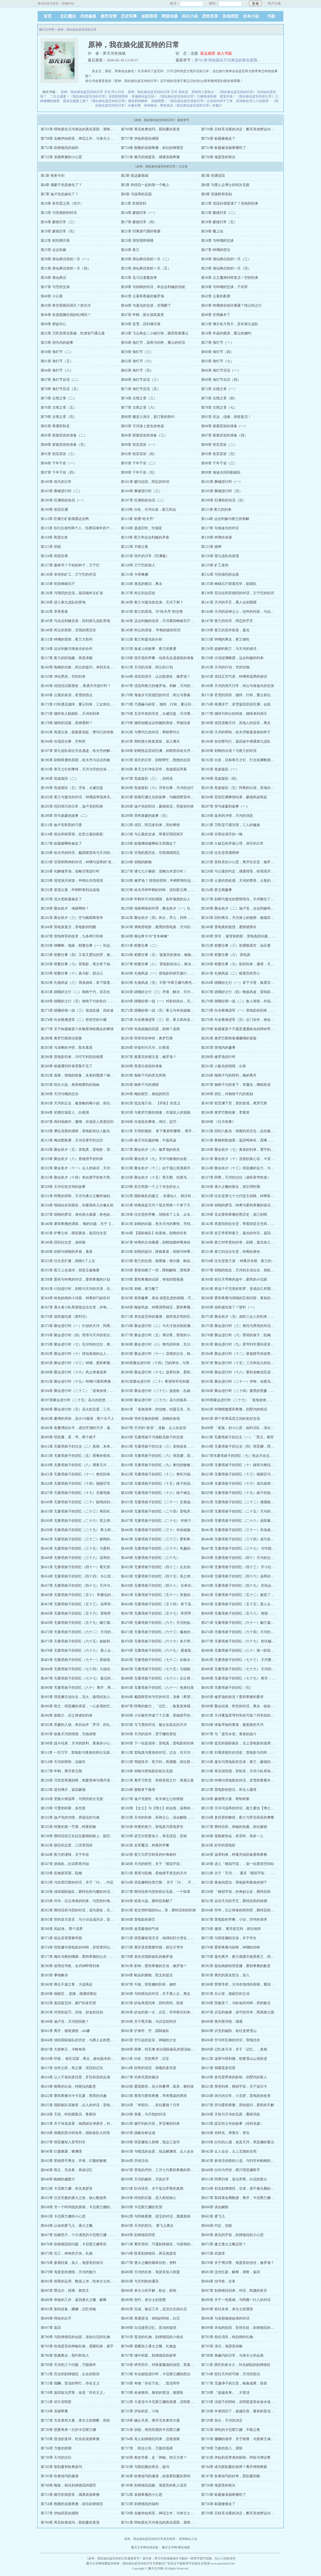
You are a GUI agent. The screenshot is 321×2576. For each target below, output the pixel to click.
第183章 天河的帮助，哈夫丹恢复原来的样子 (236, 732)
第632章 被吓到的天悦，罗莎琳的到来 (150, 2123)
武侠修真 (88, 16)
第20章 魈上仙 (212, 231)
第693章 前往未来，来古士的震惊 (227, 2309)
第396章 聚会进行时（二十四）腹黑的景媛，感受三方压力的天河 (251, 1391)
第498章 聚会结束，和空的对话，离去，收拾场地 (239, 1706)
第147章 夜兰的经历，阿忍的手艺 (227, 621)
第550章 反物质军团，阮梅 (61, 1873)
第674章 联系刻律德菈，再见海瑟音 (148, 2253)
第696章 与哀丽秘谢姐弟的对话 (225, 2318)
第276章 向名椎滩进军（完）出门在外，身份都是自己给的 (246, 1020)
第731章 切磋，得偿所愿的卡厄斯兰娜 (150, 2430)
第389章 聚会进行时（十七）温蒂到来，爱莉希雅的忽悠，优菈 (169, 1372)
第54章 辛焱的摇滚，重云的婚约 (226, 333)
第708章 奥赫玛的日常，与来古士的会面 (232, 2355)
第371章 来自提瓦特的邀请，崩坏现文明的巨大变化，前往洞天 (169, 1316)
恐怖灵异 (210, 16)
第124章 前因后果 (54, 556)
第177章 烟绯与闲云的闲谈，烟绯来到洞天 (234, 714)
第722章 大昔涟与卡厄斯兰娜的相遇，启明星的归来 (161, 2402)
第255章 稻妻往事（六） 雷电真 (225, 955)
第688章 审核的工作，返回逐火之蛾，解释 (74, 2300)
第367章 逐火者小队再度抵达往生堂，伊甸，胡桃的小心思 (86, 1307)
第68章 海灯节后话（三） (140, 380)
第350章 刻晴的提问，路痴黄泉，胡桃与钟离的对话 (161, 1252)
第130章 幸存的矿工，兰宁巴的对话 (68, 574)
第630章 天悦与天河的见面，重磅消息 (230, 2114)
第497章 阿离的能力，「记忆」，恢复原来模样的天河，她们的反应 (173, 1706)
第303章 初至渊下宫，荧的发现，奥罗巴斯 (234, 1103)
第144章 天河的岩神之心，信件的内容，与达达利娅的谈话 (246, 611)
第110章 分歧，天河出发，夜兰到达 (148, 509)
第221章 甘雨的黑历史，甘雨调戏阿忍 (150, 853)
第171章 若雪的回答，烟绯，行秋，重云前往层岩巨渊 (243, 695)
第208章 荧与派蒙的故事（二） (65, 816)
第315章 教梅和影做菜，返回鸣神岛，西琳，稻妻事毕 (243, 1140)
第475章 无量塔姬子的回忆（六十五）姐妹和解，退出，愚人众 (89, 1641)
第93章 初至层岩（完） (219, 454)
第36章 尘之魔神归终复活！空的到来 (229, 278)
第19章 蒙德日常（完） (59, 231)
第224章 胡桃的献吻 (136, 862)
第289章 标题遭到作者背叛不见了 (67, 1066)
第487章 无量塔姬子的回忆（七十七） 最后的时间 (79, 1678)
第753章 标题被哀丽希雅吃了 (223, 148)
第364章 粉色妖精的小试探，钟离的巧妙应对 (75, 1298)
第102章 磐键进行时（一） (222, 482)
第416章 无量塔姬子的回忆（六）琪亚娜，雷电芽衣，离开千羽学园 (173, 1456)
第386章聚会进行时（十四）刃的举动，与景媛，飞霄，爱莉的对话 (172, 1363)
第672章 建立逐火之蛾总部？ (223, 2244)
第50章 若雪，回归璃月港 (140, 324)
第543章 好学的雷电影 (218, 1845)
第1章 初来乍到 (52, 175)
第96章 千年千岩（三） (219, 463)
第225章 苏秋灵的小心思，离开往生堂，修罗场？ (239, 862)
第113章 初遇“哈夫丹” (137, 519)
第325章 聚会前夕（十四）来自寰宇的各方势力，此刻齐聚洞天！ (91, 1177)
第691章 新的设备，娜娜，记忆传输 (68, 2309)
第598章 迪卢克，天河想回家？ (65, 2021)
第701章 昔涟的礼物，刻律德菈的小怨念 (152, 2337)
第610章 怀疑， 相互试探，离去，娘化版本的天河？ (81, 2059)
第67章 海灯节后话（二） (60, 380)
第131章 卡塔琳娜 (134, 574)
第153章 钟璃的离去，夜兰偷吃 (225, 639)
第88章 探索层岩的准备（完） (64, 445)
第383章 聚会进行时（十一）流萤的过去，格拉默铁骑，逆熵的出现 (173, 1354)
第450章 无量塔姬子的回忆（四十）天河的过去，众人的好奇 (248, 1558)
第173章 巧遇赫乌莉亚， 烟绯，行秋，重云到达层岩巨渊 (165, 704)
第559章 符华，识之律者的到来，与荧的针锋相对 (79, 1901)
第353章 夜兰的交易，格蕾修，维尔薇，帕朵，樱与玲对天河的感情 (173, 1261)
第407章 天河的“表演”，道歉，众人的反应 (153, 1428)
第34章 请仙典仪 (53, 278)
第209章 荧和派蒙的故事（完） (145, 816)
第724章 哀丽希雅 (54, 2411)
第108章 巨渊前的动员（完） (223, 500)
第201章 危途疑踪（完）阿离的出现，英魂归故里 (239, 788)
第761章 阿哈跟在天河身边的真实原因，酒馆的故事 (81, 129)
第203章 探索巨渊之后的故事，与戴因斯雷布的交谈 (161, 797)
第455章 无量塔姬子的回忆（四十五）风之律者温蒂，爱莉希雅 (169, 1576)
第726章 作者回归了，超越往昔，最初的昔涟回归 (239, 2411)
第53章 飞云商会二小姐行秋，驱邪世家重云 (155, 333)
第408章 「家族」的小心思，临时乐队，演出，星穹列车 (244, 1428)
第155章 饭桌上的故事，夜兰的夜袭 (148, 649)
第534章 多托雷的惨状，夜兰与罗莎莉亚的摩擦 (237, 1817)
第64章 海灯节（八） (57, 370)
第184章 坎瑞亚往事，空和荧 (63, 741)
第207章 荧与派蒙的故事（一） (225, 806)
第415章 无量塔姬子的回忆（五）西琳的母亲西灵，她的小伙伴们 (91, 1456)
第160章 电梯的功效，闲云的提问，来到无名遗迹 (79, 667)
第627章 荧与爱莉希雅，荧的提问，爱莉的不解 (237, 2105)
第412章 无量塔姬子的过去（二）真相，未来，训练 (81, 1446)
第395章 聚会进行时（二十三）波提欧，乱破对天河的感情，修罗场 (173, 1391)
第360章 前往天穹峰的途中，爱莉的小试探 (234, 1279)
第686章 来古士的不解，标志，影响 (148, 2290)
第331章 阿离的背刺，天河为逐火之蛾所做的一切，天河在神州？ (91, 1196)
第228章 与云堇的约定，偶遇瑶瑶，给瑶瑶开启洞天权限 (244, 871)
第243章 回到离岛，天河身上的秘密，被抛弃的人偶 (241, 918)
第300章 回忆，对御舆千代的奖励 (227, 1094)
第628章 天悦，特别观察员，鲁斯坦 (68, 2114)
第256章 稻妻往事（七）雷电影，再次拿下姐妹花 (79, 964)
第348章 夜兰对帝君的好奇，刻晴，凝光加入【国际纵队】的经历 (251, 1242)
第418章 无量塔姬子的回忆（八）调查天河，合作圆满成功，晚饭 (91, 1465)
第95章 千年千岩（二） (139, 463)
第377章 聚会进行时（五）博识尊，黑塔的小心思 (159, 1335)
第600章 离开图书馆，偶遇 (222, 2021)
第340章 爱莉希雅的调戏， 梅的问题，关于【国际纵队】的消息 (90, 1224)
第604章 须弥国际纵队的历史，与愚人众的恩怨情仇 (81, 2040)
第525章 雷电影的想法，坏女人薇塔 (229, 1790)
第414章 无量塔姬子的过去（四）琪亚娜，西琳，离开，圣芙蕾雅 (251, 1446)
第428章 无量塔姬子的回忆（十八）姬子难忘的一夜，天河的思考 (171, 1493)
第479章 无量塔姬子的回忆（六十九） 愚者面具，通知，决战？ (170, 1650)
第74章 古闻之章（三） (139, 398)
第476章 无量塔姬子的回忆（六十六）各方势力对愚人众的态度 (169, 1641)
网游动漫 (170, 16)
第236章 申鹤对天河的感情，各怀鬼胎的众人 (155, 899)
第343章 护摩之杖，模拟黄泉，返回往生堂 (74, 1233)
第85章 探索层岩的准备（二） (64, 435)
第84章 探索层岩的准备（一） (224, 426)
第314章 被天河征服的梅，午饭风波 (148, 1140)
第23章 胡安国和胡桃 (137, 240)
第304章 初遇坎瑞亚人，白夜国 (65, 1112)
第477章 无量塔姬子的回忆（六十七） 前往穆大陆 (239, 1641)
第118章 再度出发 (54, 537)
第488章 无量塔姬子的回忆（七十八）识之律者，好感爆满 (166, 1678)
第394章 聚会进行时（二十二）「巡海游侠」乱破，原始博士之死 (91, 1391)
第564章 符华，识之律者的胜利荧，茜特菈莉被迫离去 (243, 1910)
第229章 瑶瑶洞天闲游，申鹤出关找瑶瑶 (72, 880)
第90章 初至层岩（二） (219, 445)
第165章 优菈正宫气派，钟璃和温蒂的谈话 (234, 676)
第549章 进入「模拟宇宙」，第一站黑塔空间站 (237, 1864)
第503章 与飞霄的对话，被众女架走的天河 (154, 1725)
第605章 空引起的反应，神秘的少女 (148, 2040)
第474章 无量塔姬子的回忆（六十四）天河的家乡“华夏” (244, 1632)
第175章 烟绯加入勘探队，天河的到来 (70, 714)
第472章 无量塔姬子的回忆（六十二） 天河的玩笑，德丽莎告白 (90, 1632)
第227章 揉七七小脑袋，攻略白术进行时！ (154, 871)
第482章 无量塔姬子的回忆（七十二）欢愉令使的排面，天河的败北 (173, 1660)
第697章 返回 (51, 2328)
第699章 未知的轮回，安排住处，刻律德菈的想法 (239, 2328)
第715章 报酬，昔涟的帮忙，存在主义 (70, 2383)
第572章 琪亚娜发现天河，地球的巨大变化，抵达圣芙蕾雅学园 (169, 1938)
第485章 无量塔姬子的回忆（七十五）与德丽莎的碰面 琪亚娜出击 (172, 1669)
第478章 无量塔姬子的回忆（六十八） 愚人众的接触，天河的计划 (91, 1650)
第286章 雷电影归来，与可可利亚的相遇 (72, 1057)
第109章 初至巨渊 (54, 509)
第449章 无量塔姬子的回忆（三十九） (150, 1558)
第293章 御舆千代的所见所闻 (143, 1075)
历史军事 (129, 16)
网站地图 (184, 2547)
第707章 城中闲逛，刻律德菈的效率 (148, 2355)
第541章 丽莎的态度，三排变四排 (67, 1845)
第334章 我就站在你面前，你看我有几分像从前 (77, 1205)
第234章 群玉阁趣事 (216, 890)
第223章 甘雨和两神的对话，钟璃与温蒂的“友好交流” (82, 862)
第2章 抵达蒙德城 (134, 175)
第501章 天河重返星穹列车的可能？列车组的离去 (239, 1715)
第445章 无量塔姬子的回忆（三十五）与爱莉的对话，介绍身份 (89, 1548)
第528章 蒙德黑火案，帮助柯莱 (225, 1799)
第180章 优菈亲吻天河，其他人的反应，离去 (236, 723)
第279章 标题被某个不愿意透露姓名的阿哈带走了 (239, 1029)
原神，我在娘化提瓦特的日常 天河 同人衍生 (92, 92)
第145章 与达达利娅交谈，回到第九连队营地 (75, 621)
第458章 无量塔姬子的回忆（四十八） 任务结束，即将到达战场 (170, 1585)
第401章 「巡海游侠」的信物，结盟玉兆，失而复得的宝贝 (166, 1409)
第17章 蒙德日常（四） (139, 222)
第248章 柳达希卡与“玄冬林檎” (145, 936)
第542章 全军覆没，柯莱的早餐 (145, 1845)
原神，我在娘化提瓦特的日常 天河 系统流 (158, 92)
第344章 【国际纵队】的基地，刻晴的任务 (154, 1233)
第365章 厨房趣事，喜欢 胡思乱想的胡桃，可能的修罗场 (165, 1298)
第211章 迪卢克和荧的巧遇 (61, 825)
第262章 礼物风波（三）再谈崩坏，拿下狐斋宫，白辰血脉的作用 (91, 983)
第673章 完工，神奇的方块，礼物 (67, 2253)
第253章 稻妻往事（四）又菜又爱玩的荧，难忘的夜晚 (82, 955)
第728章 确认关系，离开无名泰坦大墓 (150, 2420)
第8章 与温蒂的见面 (136, 194)
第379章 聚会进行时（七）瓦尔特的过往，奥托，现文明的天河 (89, 1344)
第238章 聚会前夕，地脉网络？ (65, 908)
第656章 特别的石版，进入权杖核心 (148, 2198)
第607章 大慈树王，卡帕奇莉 (63, 2049)
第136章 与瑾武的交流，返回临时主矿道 (72, 593)
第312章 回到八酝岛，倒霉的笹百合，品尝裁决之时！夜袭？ (248, 1131)
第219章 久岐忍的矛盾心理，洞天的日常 (232, 843)
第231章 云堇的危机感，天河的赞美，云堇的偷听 (239, 880)
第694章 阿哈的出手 (56, 2318)
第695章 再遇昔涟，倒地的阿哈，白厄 (150, 2318)
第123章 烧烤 (211, 547)
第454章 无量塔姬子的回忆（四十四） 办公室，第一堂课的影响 (90, 1576)
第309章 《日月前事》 (218, 1122)
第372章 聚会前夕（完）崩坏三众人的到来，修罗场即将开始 (248, 1316)
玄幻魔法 (68, 16)
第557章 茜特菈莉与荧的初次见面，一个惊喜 (155, 1892)
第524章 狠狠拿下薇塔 (138, 1790)
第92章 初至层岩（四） (139, 454)
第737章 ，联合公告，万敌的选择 (147, 2448)
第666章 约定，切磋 (216, 2226)
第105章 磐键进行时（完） (222, 491)
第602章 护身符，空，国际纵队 (145, 2031)
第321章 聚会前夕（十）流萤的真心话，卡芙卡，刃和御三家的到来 (253, 1159)
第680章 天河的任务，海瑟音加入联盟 (150, 2272)
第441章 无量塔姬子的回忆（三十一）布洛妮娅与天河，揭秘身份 (251, 1530)
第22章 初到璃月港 (55, 240)
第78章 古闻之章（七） (219, 407)
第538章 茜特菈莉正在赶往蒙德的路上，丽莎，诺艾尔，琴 (86, 1836)
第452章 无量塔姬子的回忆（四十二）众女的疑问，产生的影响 (169, 1567)
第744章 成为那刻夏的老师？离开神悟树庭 (234, 2467)
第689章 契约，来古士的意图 (143, 2300)
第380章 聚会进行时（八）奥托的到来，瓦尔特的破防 (162, 1344)
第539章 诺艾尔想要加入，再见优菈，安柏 (154, 1836)
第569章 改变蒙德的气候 (140, 1929)
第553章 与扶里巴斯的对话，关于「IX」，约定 (77, 1882)
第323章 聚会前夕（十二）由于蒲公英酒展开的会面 (161, 1168)
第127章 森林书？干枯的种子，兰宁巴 (70, 565)
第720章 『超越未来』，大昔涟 (225, 2392)
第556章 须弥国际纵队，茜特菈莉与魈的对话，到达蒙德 (84, 1892)
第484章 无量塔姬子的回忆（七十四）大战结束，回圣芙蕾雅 (88, 1669)
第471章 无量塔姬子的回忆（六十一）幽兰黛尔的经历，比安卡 (250, 1623)
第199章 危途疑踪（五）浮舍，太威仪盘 (72, 788)
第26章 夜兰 (130, 250)
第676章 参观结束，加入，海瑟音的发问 (72, 2263)
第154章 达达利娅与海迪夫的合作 (67, 649)
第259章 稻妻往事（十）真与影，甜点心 (72, 973)
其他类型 (230, 16)
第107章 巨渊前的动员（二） (143, 500)
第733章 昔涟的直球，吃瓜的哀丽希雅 (70, 2439)
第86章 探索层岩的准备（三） (144, 435)
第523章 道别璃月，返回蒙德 (63, 1790)
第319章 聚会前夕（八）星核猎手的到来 (72, 1159)
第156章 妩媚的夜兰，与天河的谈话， (230, 649)
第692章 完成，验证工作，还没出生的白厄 (154, 2309)
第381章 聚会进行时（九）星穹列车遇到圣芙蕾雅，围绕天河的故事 (253, 1344)
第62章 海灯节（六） (137, 361)
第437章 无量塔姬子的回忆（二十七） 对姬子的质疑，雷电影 (168, 1521)
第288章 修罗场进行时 (218, 1057)
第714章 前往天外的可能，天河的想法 (230, 2374)
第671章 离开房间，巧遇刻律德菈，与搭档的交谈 (159, 2244)
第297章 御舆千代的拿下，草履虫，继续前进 (236, 1085)
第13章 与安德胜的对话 (59, 213)
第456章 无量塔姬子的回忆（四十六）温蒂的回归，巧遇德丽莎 (250, 1576)
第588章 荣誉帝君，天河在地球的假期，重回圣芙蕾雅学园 (246, 1984)
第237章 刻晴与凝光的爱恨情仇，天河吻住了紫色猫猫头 (244, 899)
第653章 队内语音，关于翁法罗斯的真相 (152, 2188)
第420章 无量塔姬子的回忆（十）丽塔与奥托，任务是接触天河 (250, 1465)
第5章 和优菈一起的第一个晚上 (145, 185)
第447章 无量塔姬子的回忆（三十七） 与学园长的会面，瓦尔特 (250, 1548)
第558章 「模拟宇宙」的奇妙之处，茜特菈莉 (236, 1892)
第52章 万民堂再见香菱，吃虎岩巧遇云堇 (73, 333)
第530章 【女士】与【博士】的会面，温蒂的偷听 (159, 1808)
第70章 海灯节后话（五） (60, 389)
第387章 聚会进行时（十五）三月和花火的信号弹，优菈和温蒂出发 (253, 1363)
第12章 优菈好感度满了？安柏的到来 (229, 203)
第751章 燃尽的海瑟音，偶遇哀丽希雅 (150, 157)
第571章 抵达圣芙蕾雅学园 (61, 1938)
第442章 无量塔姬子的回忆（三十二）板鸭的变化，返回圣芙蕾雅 (91, 1539)
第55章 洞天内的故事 (57, 342)
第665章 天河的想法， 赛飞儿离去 (147, 2226)
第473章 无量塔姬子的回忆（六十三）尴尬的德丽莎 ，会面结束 (170, 1632)
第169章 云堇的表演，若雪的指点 (67, 695)
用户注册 (274, 3)
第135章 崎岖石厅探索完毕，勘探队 (229, 584)
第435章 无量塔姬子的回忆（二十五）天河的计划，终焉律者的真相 (253, 1511)
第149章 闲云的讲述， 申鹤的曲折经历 (151, 630)
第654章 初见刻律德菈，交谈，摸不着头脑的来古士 (241, 2188)
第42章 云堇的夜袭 (215, 296)
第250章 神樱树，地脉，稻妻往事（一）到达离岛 (79, 945)
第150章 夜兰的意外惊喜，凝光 (225, 630)
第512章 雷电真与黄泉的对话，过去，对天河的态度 (161, 1752)
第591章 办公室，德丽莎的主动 (225, 1994)
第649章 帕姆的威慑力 (58, 2179)
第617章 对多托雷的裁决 (140, 2077)
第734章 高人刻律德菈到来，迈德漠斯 (150, 2439)
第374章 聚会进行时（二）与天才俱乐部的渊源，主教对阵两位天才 (173, 1326)
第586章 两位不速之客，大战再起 (67, 1984)
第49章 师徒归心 (53, 324)
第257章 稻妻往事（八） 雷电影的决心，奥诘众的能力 (163, 964)
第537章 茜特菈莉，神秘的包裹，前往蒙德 (234, 1827)
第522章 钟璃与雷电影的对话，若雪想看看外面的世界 (243, 1780)
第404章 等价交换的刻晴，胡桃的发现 (150, 1418)
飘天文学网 (46, 29)
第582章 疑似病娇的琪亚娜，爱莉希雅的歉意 (236, 1966)
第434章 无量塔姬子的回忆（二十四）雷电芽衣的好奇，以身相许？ (173, 1511)
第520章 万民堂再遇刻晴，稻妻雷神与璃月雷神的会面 (82, 1780)
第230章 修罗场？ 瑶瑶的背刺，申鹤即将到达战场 (159, 880)
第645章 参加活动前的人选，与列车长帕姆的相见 (239, 2161)
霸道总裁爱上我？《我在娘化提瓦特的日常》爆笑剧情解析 (105, 101)
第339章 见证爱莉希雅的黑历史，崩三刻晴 (234, 1214)
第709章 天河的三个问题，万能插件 (68, 2365)
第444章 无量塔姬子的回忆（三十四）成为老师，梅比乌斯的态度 (251, 1539)
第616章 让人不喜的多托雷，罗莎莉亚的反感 (75, 2077)
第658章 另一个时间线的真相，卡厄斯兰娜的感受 (79, 2207)
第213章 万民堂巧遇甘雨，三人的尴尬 (230, 825)
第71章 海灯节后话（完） (140, 389)
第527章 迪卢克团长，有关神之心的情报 (152, 1799)
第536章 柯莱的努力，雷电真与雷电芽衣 (152, 1827)
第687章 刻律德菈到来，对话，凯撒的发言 (234, 2290)
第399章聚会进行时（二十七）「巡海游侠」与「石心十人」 (247, 1400)
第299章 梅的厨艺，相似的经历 (145, 1094)
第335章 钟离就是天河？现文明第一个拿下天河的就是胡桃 (166, 1205)
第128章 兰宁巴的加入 (138, 565)
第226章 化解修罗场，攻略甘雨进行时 (70, 871)
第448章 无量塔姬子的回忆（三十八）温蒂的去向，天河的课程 (89, 1558)
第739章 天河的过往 (56, 2457)
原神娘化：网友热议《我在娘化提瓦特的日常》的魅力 (183, 105)
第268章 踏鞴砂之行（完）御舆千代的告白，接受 (79, 1001)
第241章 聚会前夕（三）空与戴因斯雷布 (72, 918)
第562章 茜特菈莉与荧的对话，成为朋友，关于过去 (81, 1910)
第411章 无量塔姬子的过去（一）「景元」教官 (237, 1437)
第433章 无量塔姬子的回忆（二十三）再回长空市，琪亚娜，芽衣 (91, 1511)
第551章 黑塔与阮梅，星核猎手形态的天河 (154, 1873)
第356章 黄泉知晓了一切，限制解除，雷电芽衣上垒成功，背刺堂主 (173, 1270)
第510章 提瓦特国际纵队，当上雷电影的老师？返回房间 (244, 1743)
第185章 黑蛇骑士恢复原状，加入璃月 (150, 741)
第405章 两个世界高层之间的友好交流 (230, 1418)
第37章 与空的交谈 (55, 287)
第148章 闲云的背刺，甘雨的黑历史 (68, 630)
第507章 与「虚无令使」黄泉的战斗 (229, 1734)
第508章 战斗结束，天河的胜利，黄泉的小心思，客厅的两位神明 (91, 1743)
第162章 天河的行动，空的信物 (225, 667)
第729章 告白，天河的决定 (222, 2420)
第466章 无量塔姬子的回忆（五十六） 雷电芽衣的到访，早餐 (88, 1613)
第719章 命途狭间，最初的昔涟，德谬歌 (152, 2392)
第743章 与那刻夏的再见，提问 (145, 2467)
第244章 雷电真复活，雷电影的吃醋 (68, 927)
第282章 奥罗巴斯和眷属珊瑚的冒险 (229, 1038)
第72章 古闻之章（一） (219, 389)
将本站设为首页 (48, 3)
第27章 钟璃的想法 (215, 250)
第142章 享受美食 (54, 611)
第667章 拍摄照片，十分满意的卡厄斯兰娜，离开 (79, 2235)
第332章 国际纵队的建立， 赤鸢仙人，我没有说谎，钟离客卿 (168, 1196)
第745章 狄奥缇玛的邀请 (59, 2476)
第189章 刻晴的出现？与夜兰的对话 (229, 751)
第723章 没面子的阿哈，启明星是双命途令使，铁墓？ (243, 2402)
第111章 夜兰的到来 (216, 509)
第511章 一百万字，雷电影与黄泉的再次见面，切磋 (80, 1752)
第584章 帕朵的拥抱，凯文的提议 (147, 1975)
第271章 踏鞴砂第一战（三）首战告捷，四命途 (77, 1010)
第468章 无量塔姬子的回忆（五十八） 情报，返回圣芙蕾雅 (246, 1613)
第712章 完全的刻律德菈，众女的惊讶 (70, 2374)
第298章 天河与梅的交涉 (59, 1094)
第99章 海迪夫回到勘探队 (221, 472)
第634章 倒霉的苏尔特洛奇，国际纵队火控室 (75, 2133)
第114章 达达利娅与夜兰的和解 (225, 519)
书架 (271, 16)
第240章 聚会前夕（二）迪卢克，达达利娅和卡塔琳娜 (243, 908)
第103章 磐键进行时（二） (61, 491)
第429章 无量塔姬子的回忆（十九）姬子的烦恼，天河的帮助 (248, 1493)
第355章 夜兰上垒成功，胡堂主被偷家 (70, 1270)
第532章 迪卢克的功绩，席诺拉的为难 (70, 1817)
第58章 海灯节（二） (57, 352)
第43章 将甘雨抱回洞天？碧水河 (66, 305)
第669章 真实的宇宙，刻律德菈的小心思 (232, 2235)
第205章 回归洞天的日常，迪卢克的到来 (72, 806)
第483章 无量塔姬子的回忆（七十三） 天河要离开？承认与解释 (250, 1660)
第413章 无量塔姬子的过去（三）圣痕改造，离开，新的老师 (168, 1446)
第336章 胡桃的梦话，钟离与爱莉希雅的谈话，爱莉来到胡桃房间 (251, 1205)
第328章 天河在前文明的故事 (63, 1187)
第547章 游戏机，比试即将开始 (65, 1864)
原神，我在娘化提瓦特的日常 (77, 29)
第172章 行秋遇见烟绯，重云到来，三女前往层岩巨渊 (82, 704)
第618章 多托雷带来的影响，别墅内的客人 (234, 2077)
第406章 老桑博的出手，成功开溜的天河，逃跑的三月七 (84, 1428)
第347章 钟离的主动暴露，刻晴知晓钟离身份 (155, 1242)
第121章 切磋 (51, 547)
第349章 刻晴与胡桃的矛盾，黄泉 (67, 1252)
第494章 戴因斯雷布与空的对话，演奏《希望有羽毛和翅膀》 (168, 1697)
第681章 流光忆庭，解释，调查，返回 (230, 2272)
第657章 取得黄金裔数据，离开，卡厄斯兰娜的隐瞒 (241, 2198)
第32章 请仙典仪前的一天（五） (146, 268)
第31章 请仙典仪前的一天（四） (66, 268)
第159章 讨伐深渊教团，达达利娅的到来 (232, 658)
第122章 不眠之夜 (134, 547)
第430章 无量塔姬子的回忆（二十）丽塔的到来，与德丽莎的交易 (91, 1502)
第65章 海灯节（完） (137, 370)
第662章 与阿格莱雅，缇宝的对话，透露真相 (155, 2216)
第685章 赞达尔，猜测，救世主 (65, 2290)
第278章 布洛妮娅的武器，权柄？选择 (150, 1029)
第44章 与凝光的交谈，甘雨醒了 (146, 305)
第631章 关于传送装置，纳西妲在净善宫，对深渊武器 (82, 2123)
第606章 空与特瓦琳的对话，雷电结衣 (230, 2040)
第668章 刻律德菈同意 (138, 2235)
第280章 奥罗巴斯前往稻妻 (61, 1038)
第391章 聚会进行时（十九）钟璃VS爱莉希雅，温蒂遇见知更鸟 (90, 1381)
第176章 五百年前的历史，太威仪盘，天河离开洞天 (161, 714)
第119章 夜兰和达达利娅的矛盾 (145, 537)
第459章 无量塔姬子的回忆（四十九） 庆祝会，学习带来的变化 (250, 1585)
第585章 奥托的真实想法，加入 (225, 1975)
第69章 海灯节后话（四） (221, 380)
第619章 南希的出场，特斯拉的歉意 (68, 2086)
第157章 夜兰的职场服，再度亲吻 (67, 658)
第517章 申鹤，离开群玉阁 (61, 1771)
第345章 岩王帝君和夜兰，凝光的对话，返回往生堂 (241, 1233)
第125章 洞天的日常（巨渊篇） (145, 556)
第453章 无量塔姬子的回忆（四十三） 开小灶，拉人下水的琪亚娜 (252, 1567)
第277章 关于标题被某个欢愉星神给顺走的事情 (77, 1029)
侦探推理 (149, 16)
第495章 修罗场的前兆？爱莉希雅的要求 (232, 1697)
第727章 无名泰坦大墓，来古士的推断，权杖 (75, 2420)
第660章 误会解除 (214, 2207)
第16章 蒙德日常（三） (59, 222)
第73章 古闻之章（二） (59, 398)
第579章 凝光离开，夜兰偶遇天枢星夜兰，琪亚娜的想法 (244, 1957)
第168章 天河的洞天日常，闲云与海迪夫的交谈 (237, 686)
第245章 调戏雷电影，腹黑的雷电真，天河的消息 (159, 927)
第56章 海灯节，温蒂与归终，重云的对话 (153, 342)
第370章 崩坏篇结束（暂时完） (65, 1316)
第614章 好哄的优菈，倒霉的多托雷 (148, 2068)
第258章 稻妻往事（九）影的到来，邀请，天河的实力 (243, 964)
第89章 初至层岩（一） (139, 445)
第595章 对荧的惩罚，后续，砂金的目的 (72, 2012)
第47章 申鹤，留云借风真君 (142, 315)
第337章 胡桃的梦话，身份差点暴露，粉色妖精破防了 (82, 1214)
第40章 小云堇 (52, 296)
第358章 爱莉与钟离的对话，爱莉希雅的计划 (75, 1279)
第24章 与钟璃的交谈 (217, 240)
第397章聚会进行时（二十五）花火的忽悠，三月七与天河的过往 (91, 1400)
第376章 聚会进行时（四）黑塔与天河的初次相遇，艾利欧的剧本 (91, 1335)
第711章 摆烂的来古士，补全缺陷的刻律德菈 (235, 2365)
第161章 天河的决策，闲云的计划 (147, 667)
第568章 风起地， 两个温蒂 (62, 1929)
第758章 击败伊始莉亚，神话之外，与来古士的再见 (81, 138)
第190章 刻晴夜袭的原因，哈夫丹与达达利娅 (75, 760)
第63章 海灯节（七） (217, 361)
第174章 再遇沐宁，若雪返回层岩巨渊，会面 (236, 704)
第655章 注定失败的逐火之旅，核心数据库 (74, 2198)
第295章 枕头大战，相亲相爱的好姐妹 (70, 1085)
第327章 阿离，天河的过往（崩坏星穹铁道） (236, 1177)
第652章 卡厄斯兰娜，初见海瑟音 (67, 2188)
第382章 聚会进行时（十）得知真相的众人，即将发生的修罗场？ (91, 1354)
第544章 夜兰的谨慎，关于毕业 (65, 1854)
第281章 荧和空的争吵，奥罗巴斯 (147, 1038)
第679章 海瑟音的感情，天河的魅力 (68, 2272)
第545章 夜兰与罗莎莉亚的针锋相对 (148, 1854)
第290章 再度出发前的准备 (141, 1066)
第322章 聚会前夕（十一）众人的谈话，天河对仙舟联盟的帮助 (89, 1168)
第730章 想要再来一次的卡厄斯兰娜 (68, 2430)
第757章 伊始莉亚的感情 (140, 138)
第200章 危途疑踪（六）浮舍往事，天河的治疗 (157, 788)
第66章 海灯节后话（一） (221, 370)
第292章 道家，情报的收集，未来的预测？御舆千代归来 (84, 1075)
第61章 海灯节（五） (57, 361)
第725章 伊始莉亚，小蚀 (140, 2411)
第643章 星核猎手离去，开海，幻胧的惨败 (74, 2161)
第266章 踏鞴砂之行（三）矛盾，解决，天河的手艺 (161, 992)
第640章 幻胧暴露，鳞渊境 (61, 2151)
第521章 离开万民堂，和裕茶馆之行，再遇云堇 (157, 1780)
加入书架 (224, 53)
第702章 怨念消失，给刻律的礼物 (227, 2337)
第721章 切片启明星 (56, 2402)
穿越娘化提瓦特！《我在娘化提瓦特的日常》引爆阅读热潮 (174, 96)
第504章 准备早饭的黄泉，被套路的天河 (232, 1725)
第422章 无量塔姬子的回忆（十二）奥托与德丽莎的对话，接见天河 (173, 1474)
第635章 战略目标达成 (138, 2133)
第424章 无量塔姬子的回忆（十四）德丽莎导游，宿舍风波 (86, 1483)
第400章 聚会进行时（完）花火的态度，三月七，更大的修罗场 (89, 1409)
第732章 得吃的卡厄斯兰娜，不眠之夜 (230, 2430)
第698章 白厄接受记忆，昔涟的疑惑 (148, 2328)
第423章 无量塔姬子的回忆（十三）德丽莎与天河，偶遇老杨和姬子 (253, 1474)
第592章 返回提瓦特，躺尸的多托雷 (68, 2003)
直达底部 (207, 53)
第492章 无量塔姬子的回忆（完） (227, 1688)
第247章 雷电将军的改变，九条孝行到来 (72, 936)
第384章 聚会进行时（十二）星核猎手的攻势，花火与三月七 (248, 1354)
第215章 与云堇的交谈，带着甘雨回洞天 (152, 834)
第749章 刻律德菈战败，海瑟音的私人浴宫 (154, 2485)
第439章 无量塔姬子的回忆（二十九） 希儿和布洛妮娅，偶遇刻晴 (91, 1530)
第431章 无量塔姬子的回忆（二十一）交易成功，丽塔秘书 (166, 1502)
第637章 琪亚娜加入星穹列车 (63, 2142)
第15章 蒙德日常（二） (219, 213)
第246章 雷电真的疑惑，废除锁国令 (229, 927)
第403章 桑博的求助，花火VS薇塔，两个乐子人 (77, 1418)
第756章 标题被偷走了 (218, 138)
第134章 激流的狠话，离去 (141, 584)
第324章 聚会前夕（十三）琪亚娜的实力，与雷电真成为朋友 (248, 1168)
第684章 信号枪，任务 (218, 2281)
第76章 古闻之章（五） (59, 407)
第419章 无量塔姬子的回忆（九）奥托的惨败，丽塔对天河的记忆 (171, 1465)
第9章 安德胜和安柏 (216, 194)
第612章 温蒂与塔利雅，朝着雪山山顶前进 (234, 2059)
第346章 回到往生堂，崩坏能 (63, 1242)
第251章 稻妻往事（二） (140, 945)
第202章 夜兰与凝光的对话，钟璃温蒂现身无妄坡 (79, 797)
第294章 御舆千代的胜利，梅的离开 (229, 1075)
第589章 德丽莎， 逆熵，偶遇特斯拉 (69, 1994)
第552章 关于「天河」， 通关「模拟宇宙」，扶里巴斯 (243, 1873)
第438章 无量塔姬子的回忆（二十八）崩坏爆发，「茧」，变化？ (251, 1521)
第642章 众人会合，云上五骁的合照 (229, 2151)
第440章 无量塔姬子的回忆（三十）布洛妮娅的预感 (161, 1530)
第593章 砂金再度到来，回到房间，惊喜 (152, 2003)
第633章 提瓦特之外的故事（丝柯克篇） (232, 2123)
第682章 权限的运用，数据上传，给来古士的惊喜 (79, 2281)
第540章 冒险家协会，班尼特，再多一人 (232, 1836)
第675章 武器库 (213, 2253)
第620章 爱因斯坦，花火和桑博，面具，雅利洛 (157, 2086)
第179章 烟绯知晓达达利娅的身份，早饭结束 (155, 723)
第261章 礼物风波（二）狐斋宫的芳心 (230, 973)
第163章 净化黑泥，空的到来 (63, 676)
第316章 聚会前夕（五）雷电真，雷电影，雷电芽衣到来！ (86, 1149)
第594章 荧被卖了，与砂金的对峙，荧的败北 (236, 2003)
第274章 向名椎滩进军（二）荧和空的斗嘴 (74, 1020)
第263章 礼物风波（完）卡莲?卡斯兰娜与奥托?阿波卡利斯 (166, 983)
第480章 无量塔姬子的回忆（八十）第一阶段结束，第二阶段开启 (251, 1650)
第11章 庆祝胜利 (133, 203)
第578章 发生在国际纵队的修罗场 (147, 1957)
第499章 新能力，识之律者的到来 (67, 1715)
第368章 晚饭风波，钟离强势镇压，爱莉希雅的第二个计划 (166, 1307)
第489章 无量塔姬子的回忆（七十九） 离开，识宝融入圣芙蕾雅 (250, 1678)
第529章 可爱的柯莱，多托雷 (63, 1808)
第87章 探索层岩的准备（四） (224, 435)
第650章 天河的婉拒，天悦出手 (145, 2179)
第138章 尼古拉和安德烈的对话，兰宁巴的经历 (237, 593)
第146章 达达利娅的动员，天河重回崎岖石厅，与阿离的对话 (168, 621)
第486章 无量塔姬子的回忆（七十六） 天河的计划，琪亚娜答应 (250, 1669)
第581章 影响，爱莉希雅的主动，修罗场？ (154, 1966)
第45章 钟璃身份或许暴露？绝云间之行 (231, 305)
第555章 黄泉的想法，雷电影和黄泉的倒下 (234, 1882)
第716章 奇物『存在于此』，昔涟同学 (150, 2383)
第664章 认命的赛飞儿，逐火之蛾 (67, 2226)
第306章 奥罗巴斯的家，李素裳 (225, 1112)
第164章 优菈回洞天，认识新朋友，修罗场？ (155, 676)
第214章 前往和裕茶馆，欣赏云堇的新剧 (72, 834)
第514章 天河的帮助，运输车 (63, 1762)
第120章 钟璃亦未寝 (216, 537)
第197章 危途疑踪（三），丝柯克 (147, 778)
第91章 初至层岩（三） (59, 454)
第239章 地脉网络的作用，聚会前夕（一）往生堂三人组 (164, 908)
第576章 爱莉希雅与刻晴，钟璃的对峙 (230, 1947)
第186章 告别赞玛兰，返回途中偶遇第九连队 (236, 741)
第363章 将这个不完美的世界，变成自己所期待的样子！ (244, 1289)
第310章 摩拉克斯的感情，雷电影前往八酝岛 (75, 1131)
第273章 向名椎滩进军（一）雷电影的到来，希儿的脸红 (244, 1010)
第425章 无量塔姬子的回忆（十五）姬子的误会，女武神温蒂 (168, 1483)
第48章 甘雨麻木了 (215, 315)
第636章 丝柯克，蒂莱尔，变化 (225, 2133)
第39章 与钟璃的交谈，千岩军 (224, 287)
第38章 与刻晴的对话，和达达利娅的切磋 (153, 287)
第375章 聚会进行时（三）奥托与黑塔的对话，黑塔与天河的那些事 (253, 1326)
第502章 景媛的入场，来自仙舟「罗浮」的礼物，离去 (82, 1725)
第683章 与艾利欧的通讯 (140, 2281)
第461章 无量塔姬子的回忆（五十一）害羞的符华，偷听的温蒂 (169, 1595)
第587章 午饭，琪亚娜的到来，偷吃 (148, 1984)
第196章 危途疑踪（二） (59, 778)
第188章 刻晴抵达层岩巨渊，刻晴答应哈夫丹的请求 (161, 751)
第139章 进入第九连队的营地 (63, 602)
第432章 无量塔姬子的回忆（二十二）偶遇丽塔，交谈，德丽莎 (250, 1502)
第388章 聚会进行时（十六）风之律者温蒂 (74, 1372)
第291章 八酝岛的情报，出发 (223, 1066)
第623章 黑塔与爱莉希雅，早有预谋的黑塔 (154, 2096)
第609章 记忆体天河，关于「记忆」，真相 (234, 2049)
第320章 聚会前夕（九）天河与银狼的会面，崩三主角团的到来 (169, 1159)
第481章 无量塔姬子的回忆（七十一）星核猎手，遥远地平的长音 (91, 1660)
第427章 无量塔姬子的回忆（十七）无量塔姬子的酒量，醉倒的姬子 (93, 1493)
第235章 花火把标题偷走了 (61, 899)
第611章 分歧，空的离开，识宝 (145, 2059)
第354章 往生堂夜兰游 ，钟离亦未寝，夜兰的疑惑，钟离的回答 (250, 1261)
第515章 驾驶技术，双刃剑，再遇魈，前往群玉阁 (159, 1762)
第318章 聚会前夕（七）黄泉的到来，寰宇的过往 (239, 1149)
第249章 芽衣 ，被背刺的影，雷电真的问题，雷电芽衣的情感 (248, 936)
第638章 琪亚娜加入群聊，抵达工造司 (150, 2142)
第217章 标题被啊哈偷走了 (61, 843)
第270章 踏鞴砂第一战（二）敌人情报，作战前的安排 (243, 1001)
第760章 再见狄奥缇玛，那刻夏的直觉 (150, 129)
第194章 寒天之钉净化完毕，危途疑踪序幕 (154, 769)
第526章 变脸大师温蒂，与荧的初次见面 (72, 1799)
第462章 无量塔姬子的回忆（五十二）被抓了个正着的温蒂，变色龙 (253, 1595)
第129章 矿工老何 (214, 565)
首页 (48, 16)
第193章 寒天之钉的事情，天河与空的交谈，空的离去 (82, 769)
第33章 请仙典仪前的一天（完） (226, 268)
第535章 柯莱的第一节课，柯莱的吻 (68, 1827)
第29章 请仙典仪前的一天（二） (146, 259)
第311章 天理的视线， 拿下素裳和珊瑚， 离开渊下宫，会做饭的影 (172, 1131)
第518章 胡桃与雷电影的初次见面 (147, 1771)
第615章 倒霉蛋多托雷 (218, 2068)
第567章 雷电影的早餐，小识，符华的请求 (234, 1919)
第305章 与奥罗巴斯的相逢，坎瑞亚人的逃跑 (155, 1112)
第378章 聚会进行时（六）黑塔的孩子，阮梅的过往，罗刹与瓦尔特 (253, 1335)
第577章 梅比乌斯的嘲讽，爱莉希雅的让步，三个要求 (82, 1957)
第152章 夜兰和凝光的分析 (141, 639)
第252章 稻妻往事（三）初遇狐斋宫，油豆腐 (236, 945)
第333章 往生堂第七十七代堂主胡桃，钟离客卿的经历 (243, 1196)
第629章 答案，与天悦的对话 (143, 2114)
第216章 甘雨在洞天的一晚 (222, 834)
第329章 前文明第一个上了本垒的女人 (150, 1187)
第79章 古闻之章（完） (59, 417)
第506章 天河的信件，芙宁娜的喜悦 (148, 1734)
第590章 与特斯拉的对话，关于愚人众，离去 (155, 1994)
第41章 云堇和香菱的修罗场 (142, 296)
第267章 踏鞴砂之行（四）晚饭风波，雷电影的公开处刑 (244, 992)
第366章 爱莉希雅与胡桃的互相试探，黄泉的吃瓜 (239, 1298)
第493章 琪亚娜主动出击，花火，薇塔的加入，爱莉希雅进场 (88, 1697)
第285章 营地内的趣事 (218, 1047)
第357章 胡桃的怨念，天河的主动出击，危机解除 (239, 1270)
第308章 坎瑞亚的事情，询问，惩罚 (148, 1122)
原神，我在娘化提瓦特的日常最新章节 (113, 2558)
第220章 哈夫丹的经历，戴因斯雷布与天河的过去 (79, 853)
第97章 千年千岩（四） (59, 472)
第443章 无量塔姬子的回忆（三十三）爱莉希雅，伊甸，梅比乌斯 (171, 1539)
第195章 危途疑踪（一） (220, 769)
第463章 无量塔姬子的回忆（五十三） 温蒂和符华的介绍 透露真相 (92, 1604)
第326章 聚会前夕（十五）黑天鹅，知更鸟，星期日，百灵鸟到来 (171, 1177)
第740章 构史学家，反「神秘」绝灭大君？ (154, 2457)
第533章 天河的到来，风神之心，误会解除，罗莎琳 (161, 1817)
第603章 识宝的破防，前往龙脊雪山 (229, 2031)
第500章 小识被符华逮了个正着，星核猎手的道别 (159, 1715)
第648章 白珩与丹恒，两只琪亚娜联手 (230, 2170)
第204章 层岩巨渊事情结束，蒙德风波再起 (234, 797)
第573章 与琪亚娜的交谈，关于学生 (229, 1938)
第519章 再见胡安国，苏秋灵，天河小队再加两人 (239, 1771)
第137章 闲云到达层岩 (138, 593)
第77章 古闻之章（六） (139, 407)
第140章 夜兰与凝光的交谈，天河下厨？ (152, 602)
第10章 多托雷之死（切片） (62, 203)
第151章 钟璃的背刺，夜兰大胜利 (67, 639)
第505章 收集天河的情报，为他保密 (68, 1734)
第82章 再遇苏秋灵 (55, 426)
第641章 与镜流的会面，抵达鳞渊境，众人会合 (157, 2151)
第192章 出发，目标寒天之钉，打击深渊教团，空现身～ (244, 760)
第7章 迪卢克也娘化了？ (59, 194)
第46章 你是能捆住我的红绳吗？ (66, 315)
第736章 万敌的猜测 (56, 2448)
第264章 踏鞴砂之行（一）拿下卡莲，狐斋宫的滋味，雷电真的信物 (253, 983)
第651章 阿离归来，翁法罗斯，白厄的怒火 (234, 2179)
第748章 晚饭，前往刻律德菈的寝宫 (68, 2485)
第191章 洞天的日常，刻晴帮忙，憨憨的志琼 (155, 760)
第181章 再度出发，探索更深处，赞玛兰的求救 (77, 732)
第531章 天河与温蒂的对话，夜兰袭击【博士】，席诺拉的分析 (250, 1808)
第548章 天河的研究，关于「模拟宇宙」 (152, 1864)
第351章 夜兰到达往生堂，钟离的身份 (230, 1252)
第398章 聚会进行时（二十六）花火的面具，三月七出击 (164, 1400)
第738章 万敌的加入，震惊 (222, 2448)
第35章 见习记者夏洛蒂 (139, 278)
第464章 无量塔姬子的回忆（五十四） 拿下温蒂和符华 (163, 1604)
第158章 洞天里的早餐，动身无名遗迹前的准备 (157, 658)
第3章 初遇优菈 (213, 175)
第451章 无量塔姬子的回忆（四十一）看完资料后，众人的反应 (89, 1567)
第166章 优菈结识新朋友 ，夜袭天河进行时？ (76, 686)
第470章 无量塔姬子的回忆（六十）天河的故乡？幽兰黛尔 (166, 1623)
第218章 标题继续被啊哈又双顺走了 (148, 843)
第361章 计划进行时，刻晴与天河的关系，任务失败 (81, 1289)
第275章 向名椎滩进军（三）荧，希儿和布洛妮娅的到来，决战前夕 (173, 1020)
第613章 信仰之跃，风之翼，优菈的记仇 (72, 2068)
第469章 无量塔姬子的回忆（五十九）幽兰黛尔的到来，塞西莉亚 (91, 1623)
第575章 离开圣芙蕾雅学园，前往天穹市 (152, 1947)
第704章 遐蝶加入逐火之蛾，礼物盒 (148, 2346)
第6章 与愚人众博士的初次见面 (225, 185)
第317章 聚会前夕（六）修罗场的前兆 (150, 1149)
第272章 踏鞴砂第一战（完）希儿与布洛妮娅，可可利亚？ (166, 1010)
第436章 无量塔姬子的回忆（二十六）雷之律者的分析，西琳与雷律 (93, 1521)
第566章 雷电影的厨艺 (138, 1919)
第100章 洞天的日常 (56, 482)
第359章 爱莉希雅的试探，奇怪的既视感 (152, 1279)
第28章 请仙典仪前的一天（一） (66, 259)
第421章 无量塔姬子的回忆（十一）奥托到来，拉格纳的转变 (88, 1474)
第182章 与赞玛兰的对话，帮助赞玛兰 (150, 732)
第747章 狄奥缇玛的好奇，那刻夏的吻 (230, 2476)
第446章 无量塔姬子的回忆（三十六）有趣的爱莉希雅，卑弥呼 (169, 1548)
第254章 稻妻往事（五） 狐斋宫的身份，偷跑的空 (159, 955)
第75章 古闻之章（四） (219, 398)
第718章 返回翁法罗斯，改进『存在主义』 (74, 2392)
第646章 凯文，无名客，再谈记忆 (67, 2170)
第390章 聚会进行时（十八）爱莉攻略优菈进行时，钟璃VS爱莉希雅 (253, 1372)
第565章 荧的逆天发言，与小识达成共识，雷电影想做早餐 (86, 1919)
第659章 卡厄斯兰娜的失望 (141, 2207)
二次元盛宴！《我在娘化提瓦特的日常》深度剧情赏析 (89, 96)
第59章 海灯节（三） (137, 352)
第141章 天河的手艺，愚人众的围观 (229, 602)
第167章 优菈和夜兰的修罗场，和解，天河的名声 (159, 686)
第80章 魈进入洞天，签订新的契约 (148, 417)
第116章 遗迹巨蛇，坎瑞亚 (141, 528)
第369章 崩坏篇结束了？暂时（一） (229, 1307)
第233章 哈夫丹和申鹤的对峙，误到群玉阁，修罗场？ (162, 890)
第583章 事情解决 (54, 1975)
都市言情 (109, 16)
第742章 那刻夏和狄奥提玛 (61, 2467)
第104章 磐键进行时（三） (141, 491)
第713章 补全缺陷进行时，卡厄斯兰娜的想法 (155, 2374)
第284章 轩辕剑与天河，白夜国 (145, 1047)
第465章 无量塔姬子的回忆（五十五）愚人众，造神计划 (244, 1604)
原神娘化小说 (188, 2539)
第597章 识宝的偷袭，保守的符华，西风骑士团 (237, 2012)
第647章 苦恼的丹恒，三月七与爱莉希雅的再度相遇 (161, 2170)
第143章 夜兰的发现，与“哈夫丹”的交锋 (152, 611)
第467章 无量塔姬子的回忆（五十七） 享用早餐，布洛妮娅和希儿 (172, 1613)
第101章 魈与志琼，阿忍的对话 (145, 482)
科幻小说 (190, 16)
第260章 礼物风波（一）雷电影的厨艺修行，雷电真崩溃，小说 (169, 973)
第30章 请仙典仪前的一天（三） (226, 259)
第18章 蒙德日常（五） (219, 222)
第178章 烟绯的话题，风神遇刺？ (67, 723)
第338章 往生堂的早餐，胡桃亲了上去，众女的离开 (161, 1214)
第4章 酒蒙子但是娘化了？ (61, 185)
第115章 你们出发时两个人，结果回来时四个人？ (79, 528)
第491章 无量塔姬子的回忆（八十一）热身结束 (157, 1688)
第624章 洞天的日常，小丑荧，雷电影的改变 (236, 2096)
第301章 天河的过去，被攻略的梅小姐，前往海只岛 (81, 1103)
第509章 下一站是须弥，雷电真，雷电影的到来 (157, 1743)
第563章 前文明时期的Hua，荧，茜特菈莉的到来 (158, 1910)
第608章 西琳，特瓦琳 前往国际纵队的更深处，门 (159, 2049)
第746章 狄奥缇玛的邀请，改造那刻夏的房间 (155, 2476)
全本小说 (251, 16)
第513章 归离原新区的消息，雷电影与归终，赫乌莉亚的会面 (248, 1752)
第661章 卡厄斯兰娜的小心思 (63, 2216)
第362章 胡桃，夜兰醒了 (140, 1289)
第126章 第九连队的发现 (220, 556)
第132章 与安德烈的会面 (220, 574)
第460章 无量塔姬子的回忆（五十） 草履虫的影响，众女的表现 (90, 1595)
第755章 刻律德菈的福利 (59, 148)
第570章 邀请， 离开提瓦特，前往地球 (231, 1929)
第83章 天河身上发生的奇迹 (142, 426)
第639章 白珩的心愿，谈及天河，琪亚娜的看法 (237, 2142)
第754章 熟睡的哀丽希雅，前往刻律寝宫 (152, 148)
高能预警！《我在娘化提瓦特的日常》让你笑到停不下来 (192, 101)
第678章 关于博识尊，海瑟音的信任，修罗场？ (237, 2263)
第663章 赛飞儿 (213, 2216)
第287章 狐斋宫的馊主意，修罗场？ (148, 1057)
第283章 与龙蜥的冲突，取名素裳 (67, 1047)
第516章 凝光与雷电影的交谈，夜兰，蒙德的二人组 (241, 1762)
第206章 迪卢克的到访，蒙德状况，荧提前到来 (157, 806)
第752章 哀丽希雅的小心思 (61, 157)
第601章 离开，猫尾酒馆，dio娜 (65, 2031)
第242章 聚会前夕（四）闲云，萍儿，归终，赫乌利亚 (162, 918)
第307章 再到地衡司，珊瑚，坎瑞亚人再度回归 (77, 1122)
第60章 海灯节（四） (217, 352)
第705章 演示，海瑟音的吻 (222, 2346)
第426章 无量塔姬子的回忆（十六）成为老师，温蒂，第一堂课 (250, 1483)
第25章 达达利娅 (53, 250)
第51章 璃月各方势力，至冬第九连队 (229, 324)
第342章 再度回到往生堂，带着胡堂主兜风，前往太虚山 (244, 1224)
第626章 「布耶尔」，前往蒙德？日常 (150, 2105)
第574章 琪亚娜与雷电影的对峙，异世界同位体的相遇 (82, 1947)
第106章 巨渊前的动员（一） (63, 500)
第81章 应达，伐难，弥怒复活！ (226, 417)
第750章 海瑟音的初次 (218, 157)
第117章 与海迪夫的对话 (220, 528)
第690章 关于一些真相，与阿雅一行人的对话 (236, 2300)
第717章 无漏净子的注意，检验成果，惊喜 (234, 2383)
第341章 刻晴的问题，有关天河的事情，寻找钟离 (159, 1224)
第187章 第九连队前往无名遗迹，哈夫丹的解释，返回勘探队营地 (91, 751)
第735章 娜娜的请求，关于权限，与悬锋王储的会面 (241, 2439)
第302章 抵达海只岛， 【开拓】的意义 (151, 1103)
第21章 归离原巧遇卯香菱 (140, 231)
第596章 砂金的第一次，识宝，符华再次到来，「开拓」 (164, 2012)
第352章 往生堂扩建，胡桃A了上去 (68, 1261)
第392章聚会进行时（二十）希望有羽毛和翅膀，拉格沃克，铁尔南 (172, 1381)
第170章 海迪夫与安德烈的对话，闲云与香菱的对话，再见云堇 (169, 695)
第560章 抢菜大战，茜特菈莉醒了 (147, 1901)
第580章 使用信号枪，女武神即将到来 (70, 1966)
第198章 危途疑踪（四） (220, 778)
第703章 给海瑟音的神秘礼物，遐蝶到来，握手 (77, 2346)
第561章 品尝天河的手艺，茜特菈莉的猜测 (234, 1901)
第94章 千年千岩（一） (59, 463)
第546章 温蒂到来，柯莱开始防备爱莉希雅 (234, 1854)
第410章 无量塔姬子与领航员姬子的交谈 (152, 1437)
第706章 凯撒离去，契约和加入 (65, 2355)
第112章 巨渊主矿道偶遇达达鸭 (65, 519)
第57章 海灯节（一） (217, 342)
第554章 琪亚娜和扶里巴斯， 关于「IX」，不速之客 (161, 1882)
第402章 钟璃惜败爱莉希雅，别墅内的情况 (234, 1409)
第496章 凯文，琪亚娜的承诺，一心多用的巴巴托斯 (81, 1706)
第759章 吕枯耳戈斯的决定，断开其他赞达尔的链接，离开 (246, 129)
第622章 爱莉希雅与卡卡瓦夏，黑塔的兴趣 (74, 2096)
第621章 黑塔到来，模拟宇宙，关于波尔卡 (234, 2086)
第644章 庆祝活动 (134, 2161)
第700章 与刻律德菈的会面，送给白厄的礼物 (75, 2337)
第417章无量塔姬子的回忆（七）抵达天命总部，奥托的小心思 (249, 1456)
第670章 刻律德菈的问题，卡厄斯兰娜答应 (74, 2244)
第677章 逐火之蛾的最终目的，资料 (148, 2263)
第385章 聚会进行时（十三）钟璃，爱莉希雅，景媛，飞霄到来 (89, 1363)
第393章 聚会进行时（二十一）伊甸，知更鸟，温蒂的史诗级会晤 (251, 1381)
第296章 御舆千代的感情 (140, 1085)
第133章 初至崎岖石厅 (58, 584)
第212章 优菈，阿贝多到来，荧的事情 (150, 825)
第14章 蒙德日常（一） (139, 213)
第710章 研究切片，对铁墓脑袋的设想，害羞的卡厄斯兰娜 (166, 2365)
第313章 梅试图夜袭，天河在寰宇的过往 (72, 1140)
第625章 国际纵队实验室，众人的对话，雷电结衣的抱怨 (84, 2105)
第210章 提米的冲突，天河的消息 (227, 816)
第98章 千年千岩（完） (139, 472)
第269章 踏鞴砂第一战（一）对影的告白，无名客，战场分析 (168, 1001)
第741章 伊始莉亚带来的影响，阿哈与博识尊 (236, 2457)
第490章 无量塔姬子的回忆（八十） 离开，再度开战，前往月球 (90, 1688)
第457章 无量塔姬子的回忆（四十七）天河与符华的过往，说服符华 (93, 1585)
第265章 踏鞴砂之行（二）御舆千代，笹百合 (75, 992)
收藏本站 (68, 3)
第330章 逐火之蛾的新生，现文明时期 (230, 1187)
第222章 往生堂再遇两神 (220, 853)
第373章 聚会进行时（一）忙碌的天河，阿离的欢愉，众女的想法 (91, 1326)
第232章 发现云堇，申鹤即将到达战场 (70, 890)
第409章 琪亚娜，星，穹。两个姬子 (68, 1437)
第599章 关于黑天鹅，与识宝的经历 (148, 2021)
